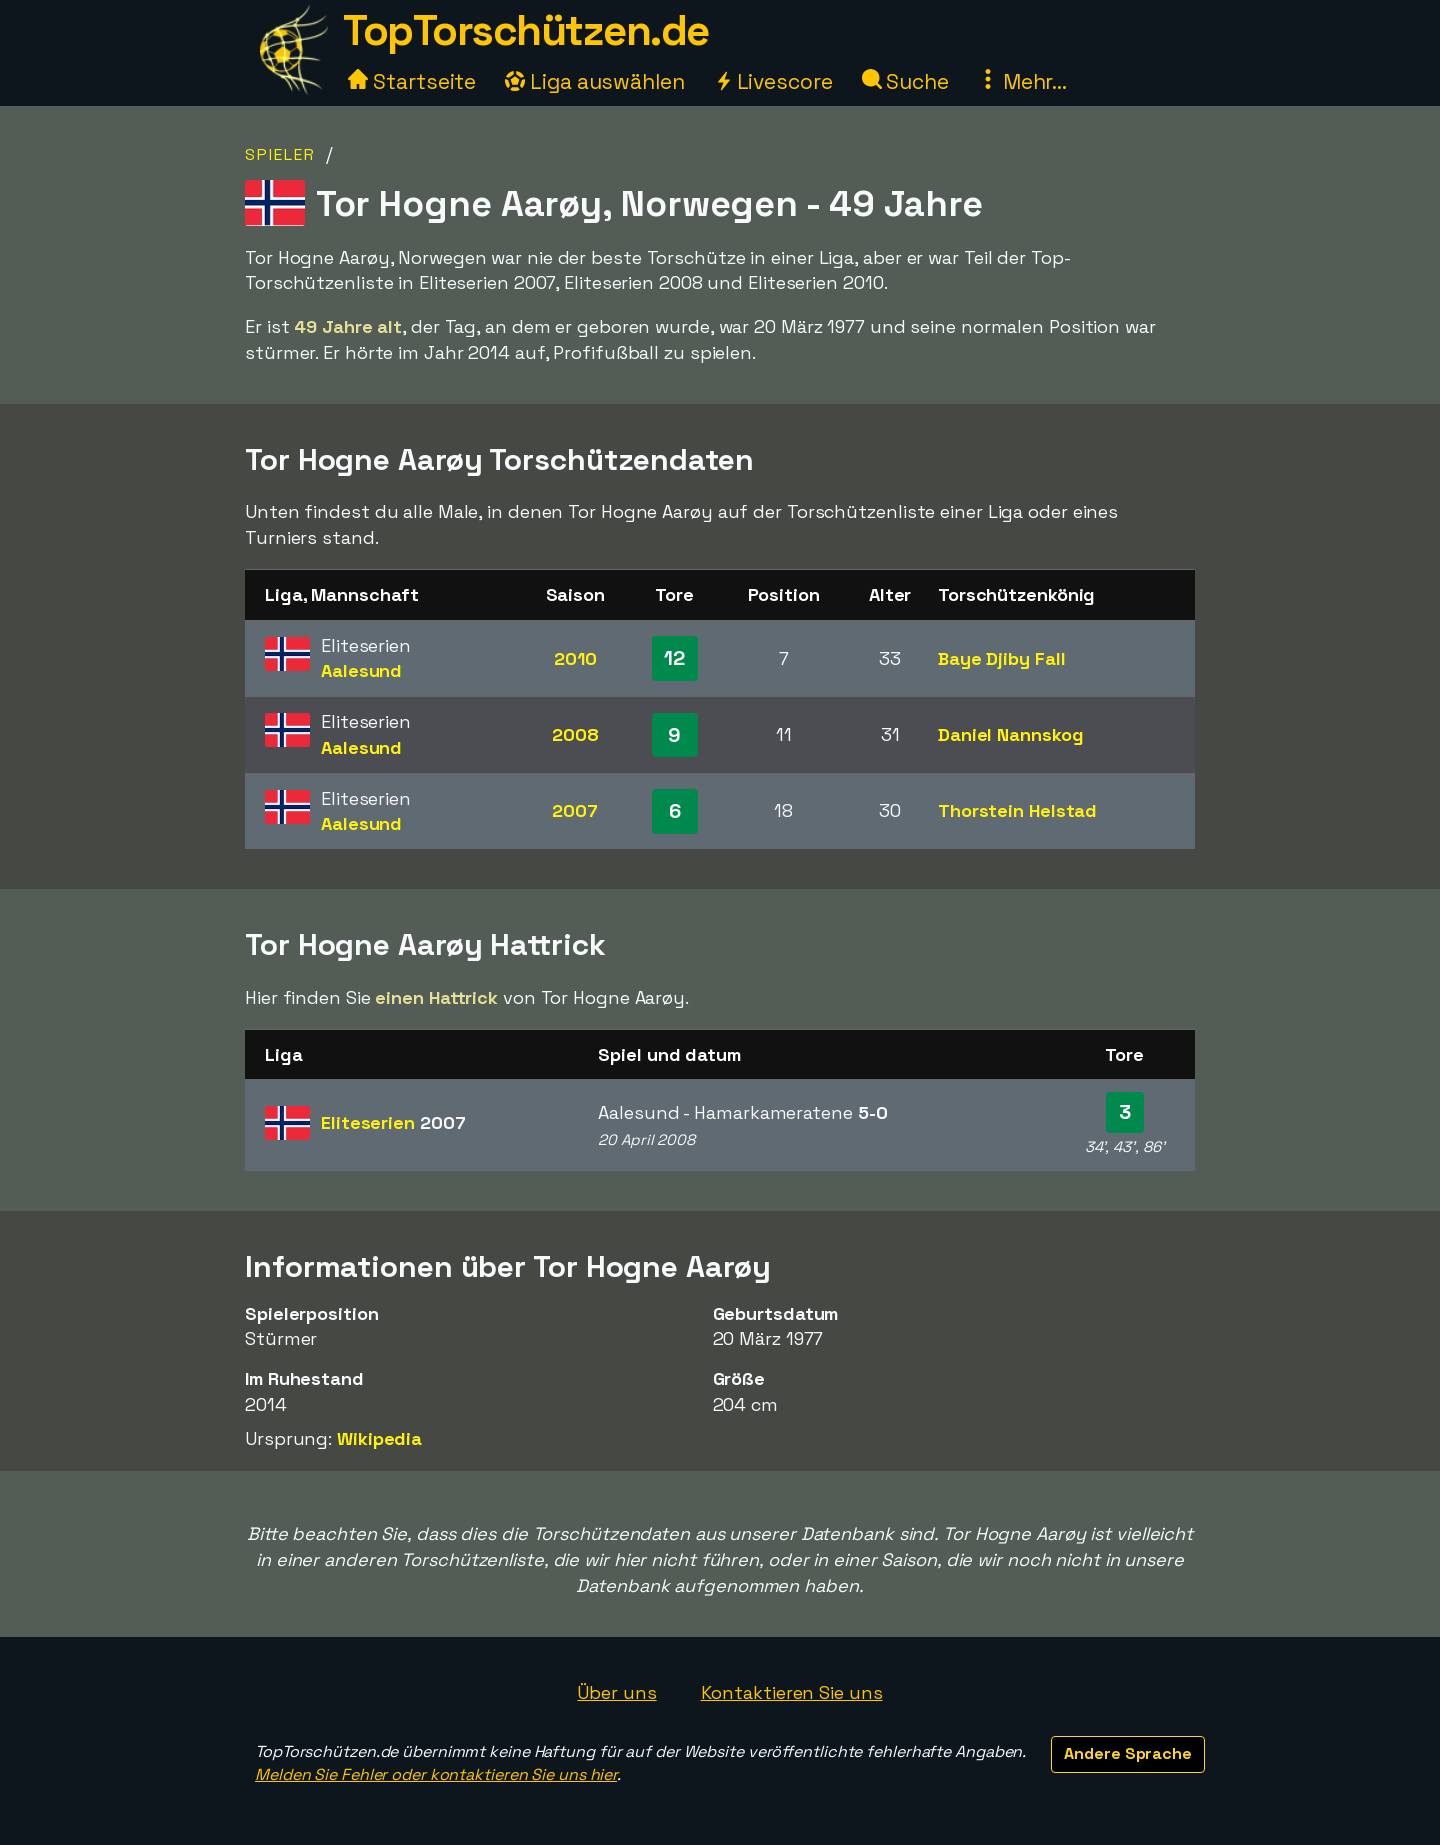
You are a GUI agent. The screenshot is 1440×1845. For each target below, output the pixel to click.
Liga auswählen (595, 81)
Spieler (280, 154)
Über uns (616, 1692)
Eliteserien (393, 1122)
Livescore (773, 81)
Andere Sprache (1128, 1753)
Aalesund (361, 670)
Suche (905, 81)
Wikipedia (379, 1438)
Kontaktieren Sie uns (792, 1692)
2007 (575, 810)
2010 (575, 658)
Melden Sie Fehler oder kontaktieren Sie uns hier (436, 1774)
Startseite (412, 81)
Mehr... (1022, 81)
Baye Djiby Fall (1002, 658)
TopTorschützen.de (526, 30)
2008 (575, 734)
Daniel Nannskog (1011, 734)
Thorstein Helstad (1017, 810)
